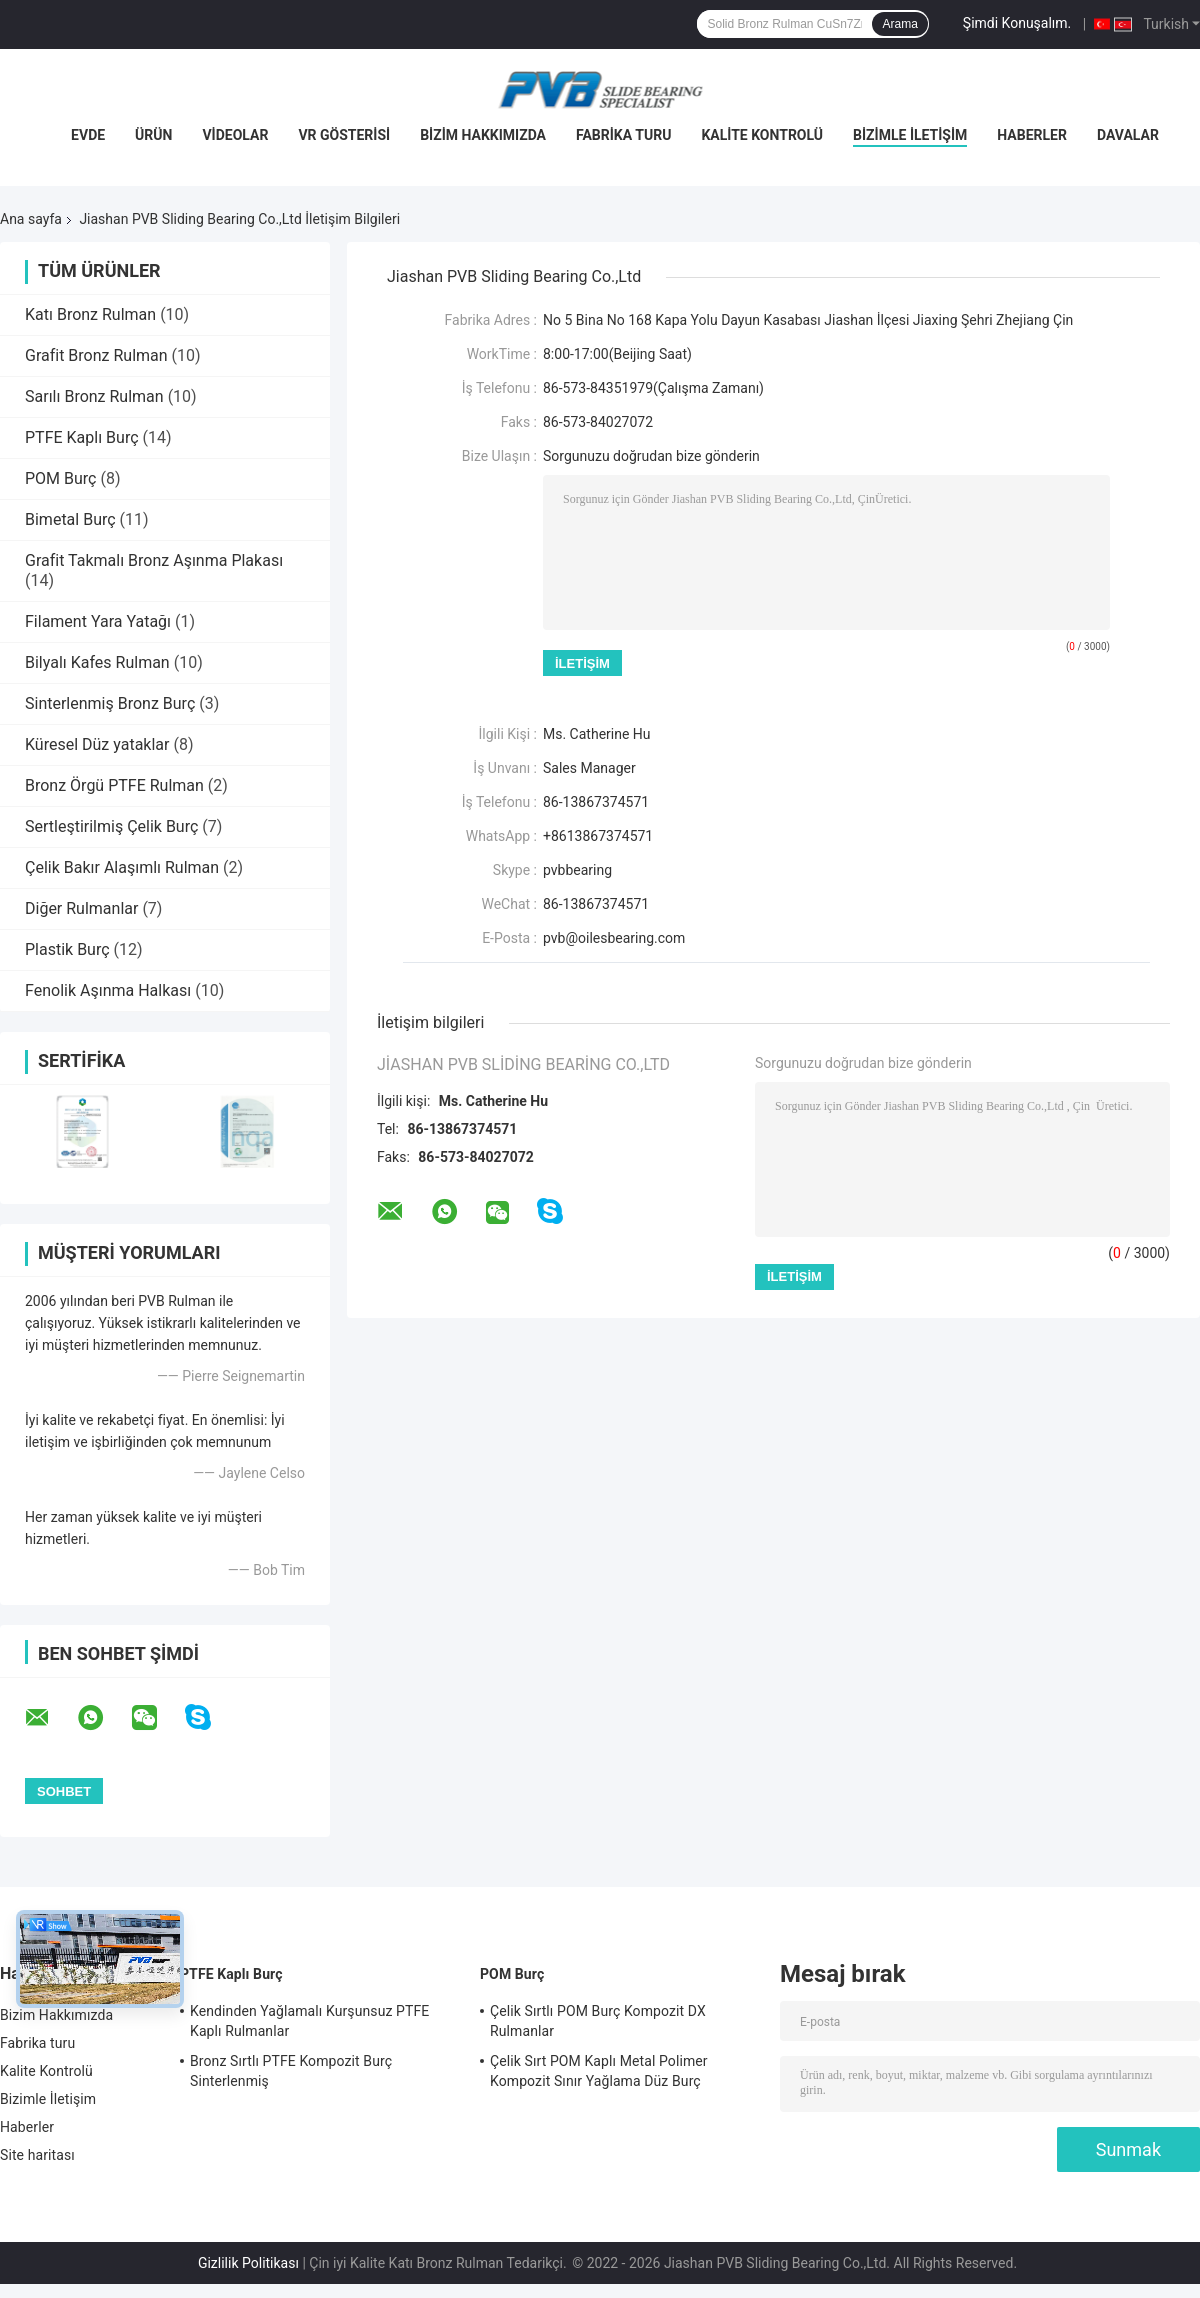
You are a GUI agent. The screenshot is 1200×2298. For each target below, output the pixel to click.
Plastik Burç (67, 949)
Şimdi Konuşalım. (1017, 23)
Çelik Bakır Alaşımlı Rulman (122, 867)
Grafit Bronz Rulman (96, 355)
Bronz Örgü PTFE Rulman (114, 785)
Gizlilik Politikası (248, 2263)
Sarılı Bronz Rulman (94, 396)
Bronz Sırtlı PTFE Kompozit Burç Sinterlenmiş (291, 2071)
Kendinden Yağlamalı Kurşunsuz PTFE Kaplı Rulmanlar (309, 2021)
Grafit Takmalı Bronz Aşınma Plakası (154, 560)
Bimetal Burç (70, 519)
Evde (88, 135)
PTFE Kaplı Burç (82, 437)
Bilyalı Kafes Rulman (97, 662)
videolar (235, 135)
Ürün (153, 135)
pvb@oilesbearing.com (614, 938)
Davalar (1128, 135)
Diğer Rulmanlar (81, 908)
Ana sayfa (31, 219)
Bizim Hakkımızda (483, 135)
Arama (899, 24)
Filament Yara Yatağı (98, 621)
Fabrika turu (623, 135)
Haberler (1032, 135)
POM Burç (60, 478)
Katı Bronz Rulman (90, 314)
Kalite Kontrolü (762, 135)
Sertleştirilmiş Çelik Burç (111, 826)
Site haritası (37, 2155)
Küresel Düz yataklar (97, 744)
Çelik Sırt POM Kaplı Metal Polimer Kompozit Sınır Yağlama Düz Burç (599, 2071)
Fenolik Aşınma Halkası (108, 990)
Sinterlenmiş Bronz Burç (110, 703)
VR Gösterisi (344, 135)
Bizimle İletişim (910, 135)
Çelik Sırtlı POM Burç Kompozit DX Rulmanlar (598, 2021)
